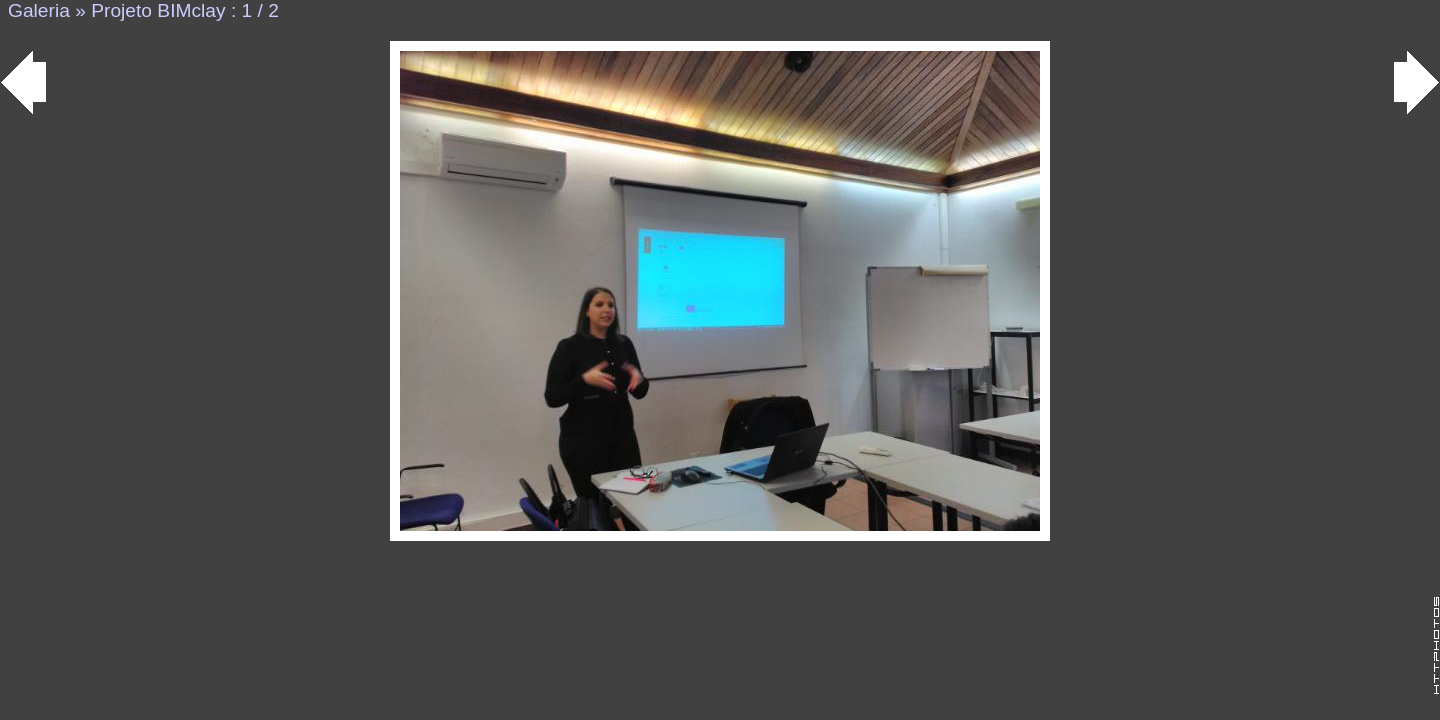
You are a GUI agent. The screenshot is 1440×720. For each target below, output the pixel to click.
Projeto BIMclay (158, 10)
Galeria (39, 10)
